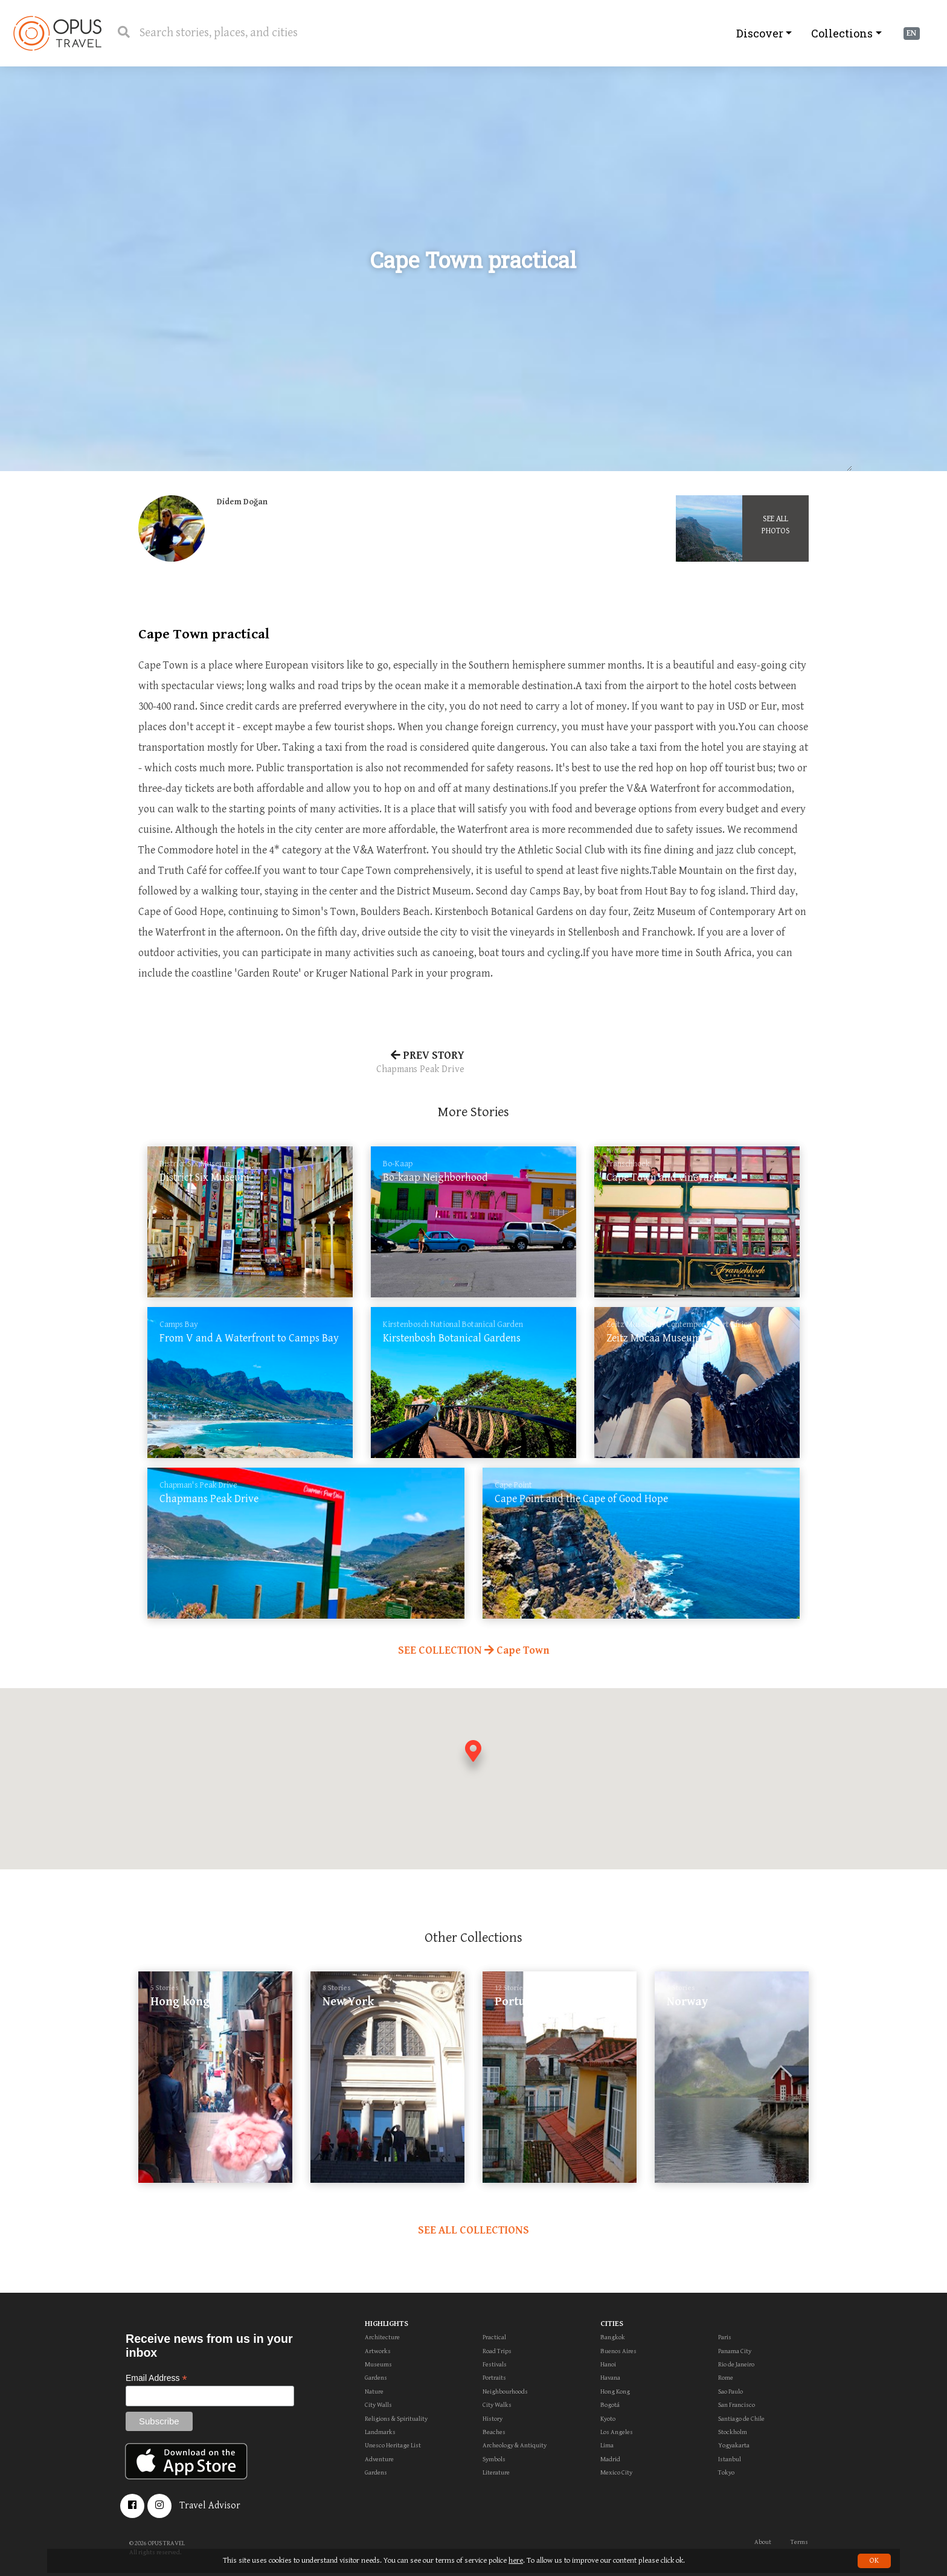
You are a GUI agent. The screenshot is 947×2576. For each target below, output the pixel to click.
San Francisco (736, 2405)
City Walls (378, 2405)
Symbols (494, 2459)
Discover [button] (759, 33)
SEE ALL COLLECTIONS (473, 2230)
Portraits (494, 2378)
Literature (496, 2472)
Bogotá (610, 2405)
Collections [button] (842, 33)
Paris (724, 2337)
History (492, 2419)
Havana (610, 2378)
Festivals (495, 2364)
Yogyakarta (734, 2445)
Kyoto (607, 2419)
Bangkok (612, 2337)
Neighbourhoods (505, 2391)
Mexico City (616, 2472)
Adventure (379, 2459)
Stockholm (732, 2432)
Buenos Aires (618, 2351)
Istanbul (729, 2459)
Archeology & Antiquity (515, 2445)
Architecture (382, 2337)
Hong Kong (615, 2391)
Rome (725, 2378)
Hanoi (608, 2364)
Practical (494, 2337)
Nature (374, 2391)
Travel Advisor (209, 2505)
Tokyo (726, 2472)
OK (874, 2560)
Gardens (376, 2378)
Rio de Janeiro (736, 2364)
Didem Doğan (242, 502)
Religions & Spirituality (396, 2419)
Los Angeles (616, 2432)
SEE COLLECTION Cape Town (474, 1650)
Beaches (494, 2432)
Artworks (378, 2351)
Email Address (156, 2378)
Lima (607, 2445)
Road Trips (497, 2351)
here (516, 2560)
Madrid (610, 2459)
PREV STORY (301, 1063)
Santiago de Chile (741, 2419)
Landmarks (380, 2432)
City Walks (497, 2405)
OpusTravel (57, 33)
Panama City (734, 2351)
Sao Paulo (730, 2391)
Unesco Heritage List (393, 2445)
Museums (378, 2364)
